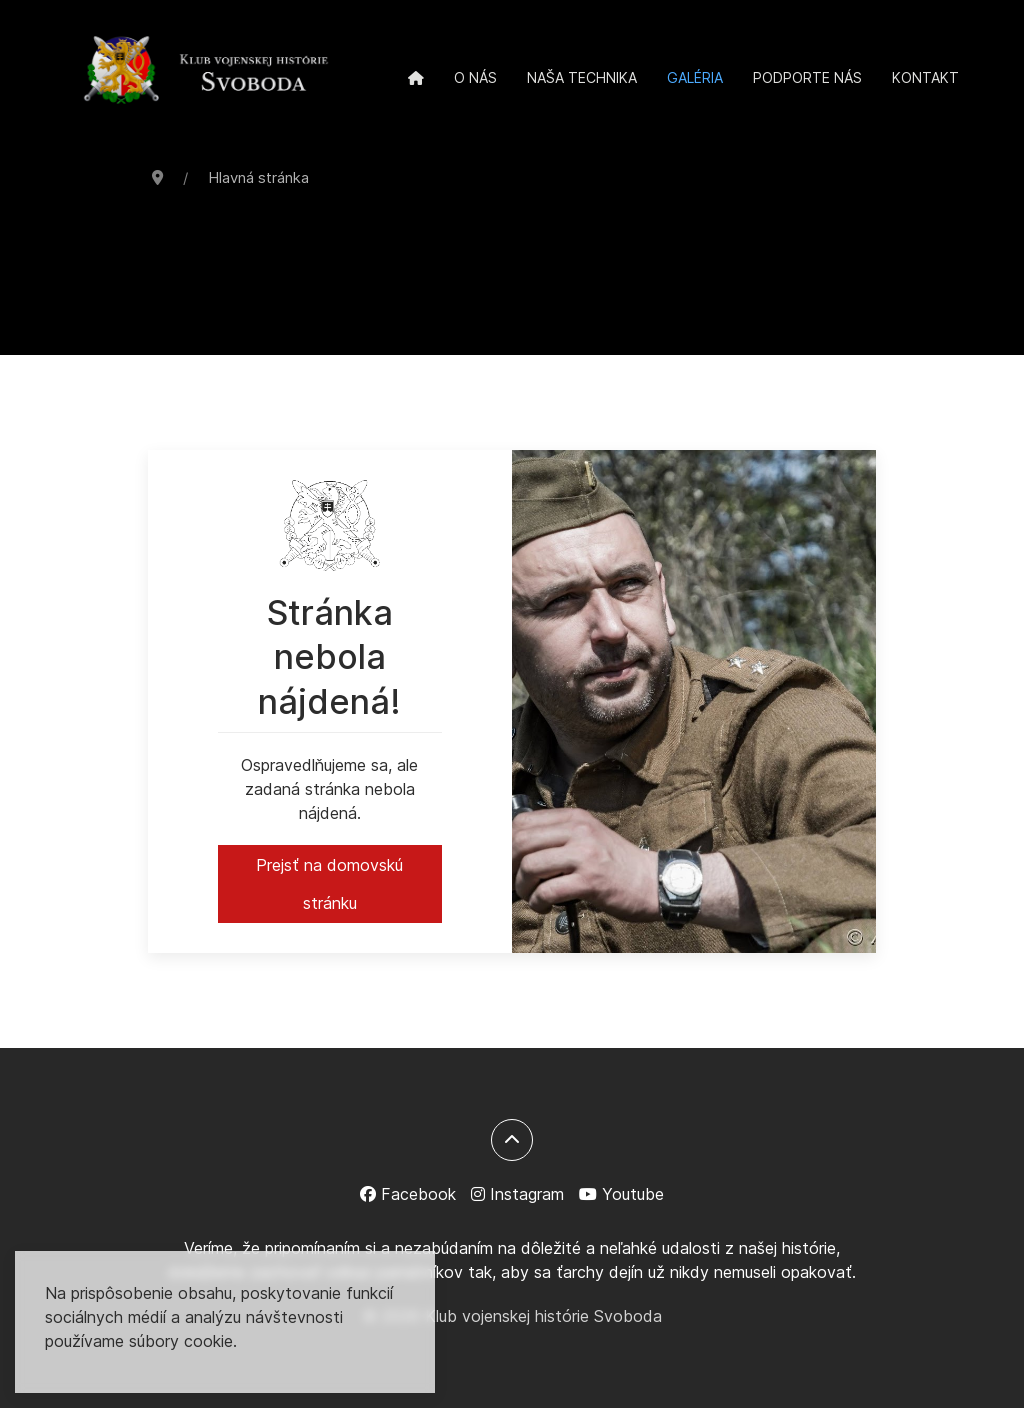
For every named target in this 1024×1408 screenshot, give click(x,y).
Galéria (695, 77)
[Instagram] (517, 1194)
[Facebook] (408, 1194)
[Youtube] (621, 1194)
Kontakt (925, 77)
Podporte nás (807, 77)
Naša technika (582, 77)
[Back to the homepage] (206, 72)
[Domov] (416, 78)
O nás (475, 77)
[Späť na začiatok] (512, 1140)
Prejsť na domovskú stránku (329, 884)
